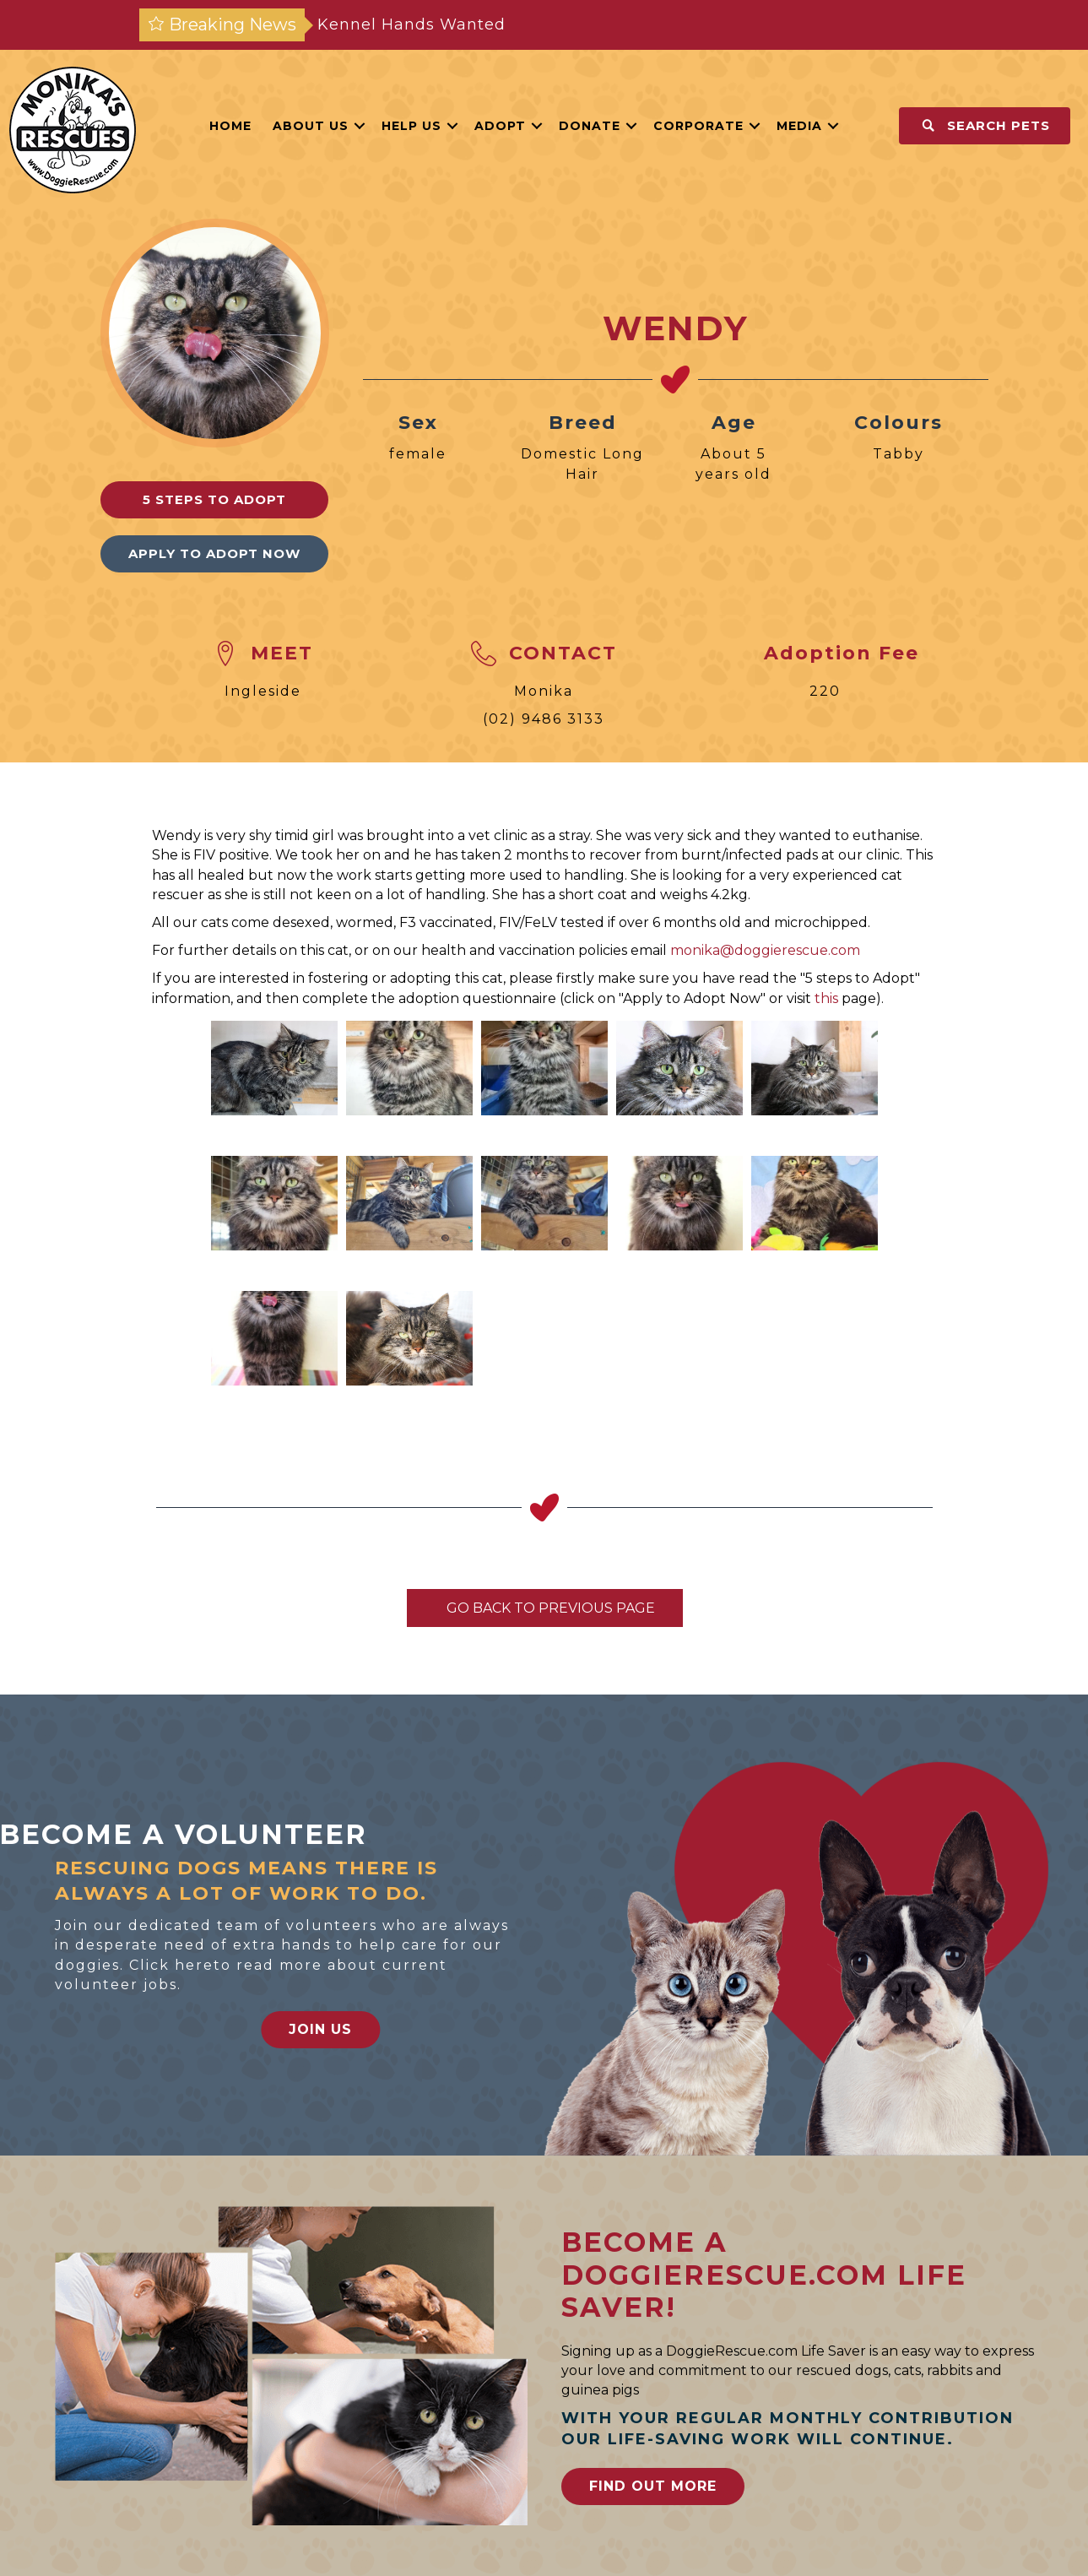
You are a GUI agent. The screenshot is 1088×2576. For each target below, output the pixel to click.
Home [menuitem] (230, 125)
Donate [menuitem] (589, 125)
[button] (360, 126)
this (826, 998)
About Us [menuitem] (311, 125)
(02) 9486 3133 (543, 719)
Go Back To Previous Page (545, 1608)
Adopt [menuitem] (500, 125)
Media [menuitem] (799, 125)
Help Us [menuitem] (411, 125)
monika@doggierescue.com (765, 950)
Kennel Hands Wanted (411, 24)
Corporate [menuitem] (698, 125)
